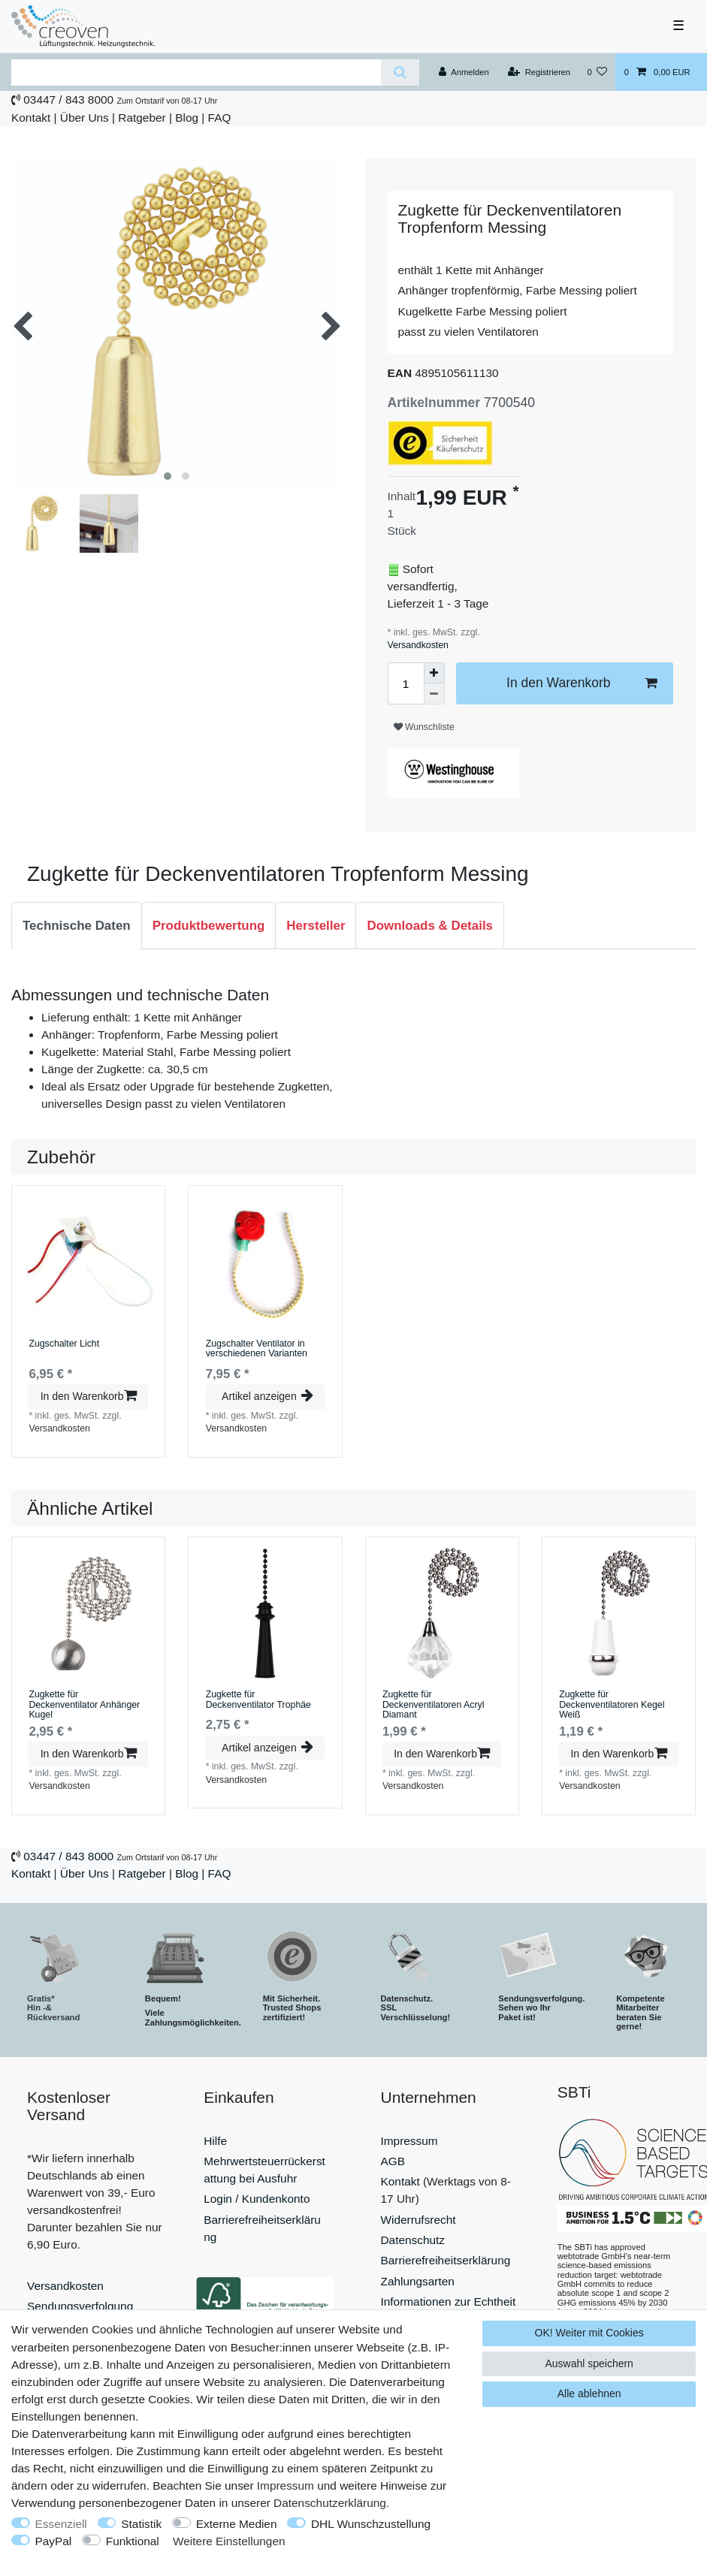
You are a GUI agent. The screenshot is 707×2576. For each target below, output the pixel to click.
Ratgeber (141, 117)
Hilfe (215, 2140)
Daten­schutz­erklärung (329, 2502)
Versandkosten (418, 645)
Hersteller (315, 925)
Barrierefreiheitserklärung (446, 2260)
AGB (393, 2161)
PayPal (53, 2541)
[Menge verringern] (434, 693)
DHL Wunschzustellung (371, 2523)
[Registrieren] (539, 72)
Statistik (141, 2523)
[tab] (76, 926)
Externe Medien (236, 2523)
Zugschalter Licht (64, 1344)
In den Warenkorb (581, 683)
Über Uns (84, 117)
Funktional (132, 2541)
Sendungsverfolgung (80, 2306)
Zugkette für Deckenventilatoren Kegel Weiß (611, 1705)
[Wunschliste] (597, 72)
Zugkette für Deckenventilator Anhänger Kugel (84, 1705)
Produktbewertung (209, 925)
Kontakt (30, 117)
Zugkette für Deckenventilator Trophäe (258, 1700)
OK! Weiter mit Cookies (589, 2333)
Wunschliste (424, 727)
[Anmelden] (464, 72)
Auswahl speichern (589, 2363)
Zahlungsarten (418, 2281)
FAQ (219, 117)
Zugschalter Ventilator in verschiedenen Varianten (256, 1349)
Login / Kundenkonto (257, 2198)
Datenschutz (413, 2240)
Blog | (189, 117)
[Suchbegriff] (196, 72)
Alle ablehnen (589, 2393)
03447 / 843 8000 (68, 99)
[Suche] (400, 72)
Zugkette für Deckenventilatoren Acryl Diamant (433, 1705)
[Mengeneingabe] (406, 683)
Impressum (409, 2140)
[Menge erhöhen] (434, 672)
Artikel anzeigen (267, 1396)
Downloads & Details (430, 925)
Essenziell (61, 2523)
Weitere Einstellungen (229, 2541)
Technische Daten (77, 925)
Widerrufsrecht (418, 2219)
